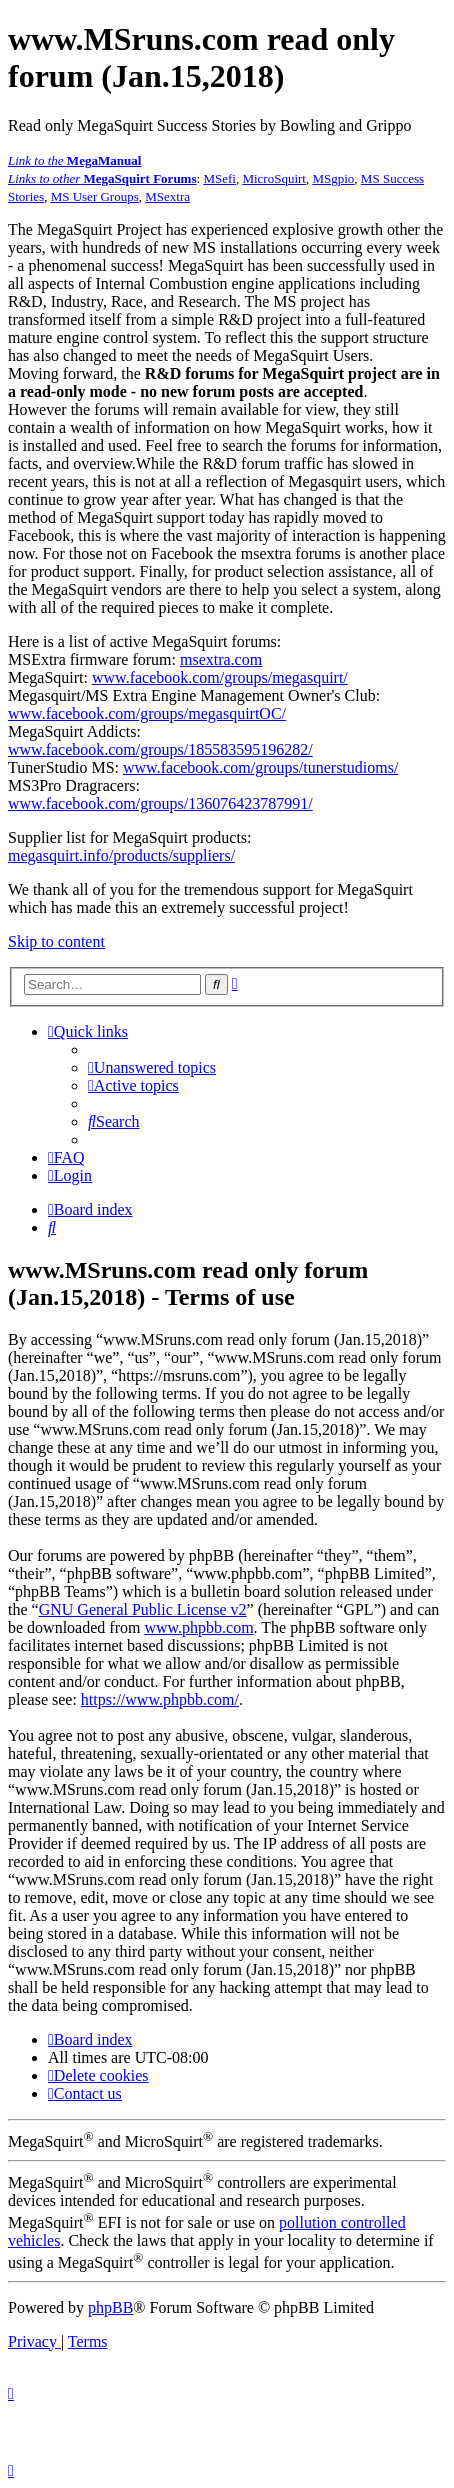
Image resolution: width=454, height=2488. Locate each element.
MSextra (167, 196)
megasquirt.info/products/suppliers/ (121, 855)
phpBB (110, 2307)
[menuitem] (152, 1067)
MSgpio (333, 178)
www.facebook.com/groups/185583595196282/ (160, 749)
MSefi (219, 178)
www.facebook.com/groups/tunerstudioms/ (260, 767)
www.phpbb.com (198, 1627)
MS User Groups (95, 196)
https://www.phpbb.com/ (160, 1699)
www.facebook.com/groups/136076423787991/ (160, 803)
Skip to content (56, 941)
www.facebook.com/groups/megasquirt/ (220, 677)
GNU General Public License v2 (143, 1609)
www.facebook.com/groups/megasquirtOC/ (147, 713)
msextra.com (221, 659)
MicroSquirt (274, 178)
